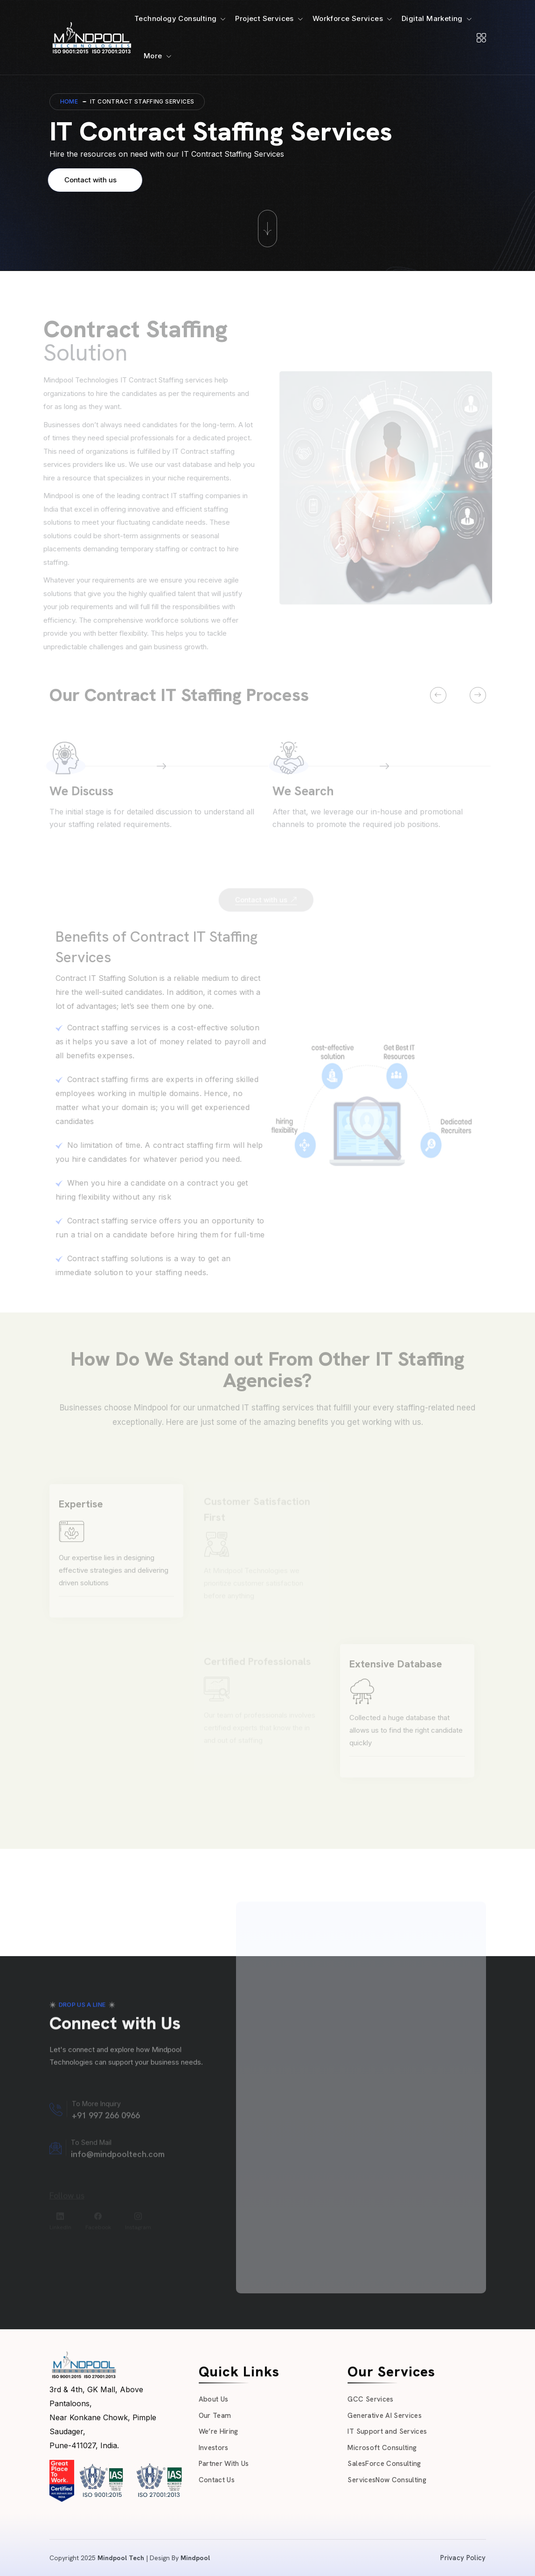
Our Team (215, 2415)
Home (69, 101)
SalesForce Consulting (384, 2463)
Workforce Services (348, 18)
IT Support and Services (387, 2431)
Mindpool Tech (120, 2558)
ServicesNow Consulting (386, 2480)
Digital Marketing (432, 18)
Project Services (264, 18)
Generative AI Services (384, 2415)
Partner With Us (224, 2463)
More (153, 55)
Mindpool (195, 2558)
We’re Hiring (218, 2431)
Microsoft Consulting (382, 2447)
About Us (214, 2399)
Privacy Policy (463, 2557)
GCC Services (370, 2399)
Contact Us (217, 2480)
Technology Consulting (175, 18)
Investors (214, 2447)
